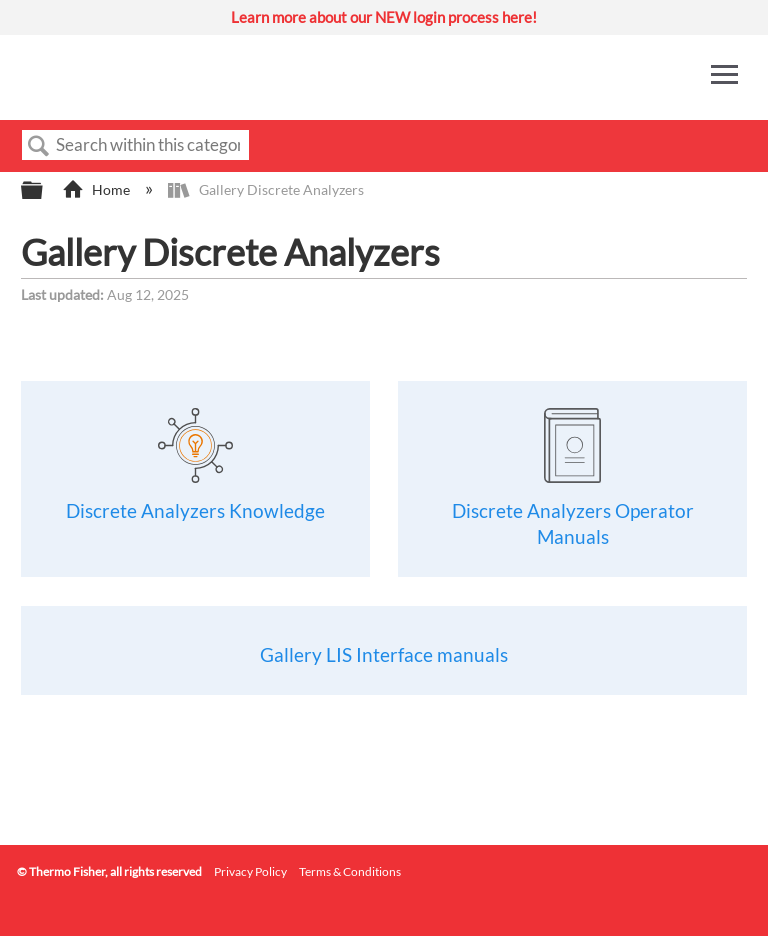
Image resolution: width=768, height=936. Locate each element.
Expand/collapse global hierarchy (45, 191)
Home (97, 189)
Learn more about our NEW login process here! (384, 17)
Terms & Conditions (350, 871)
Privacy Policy (250, 871)
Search (39, 146)
